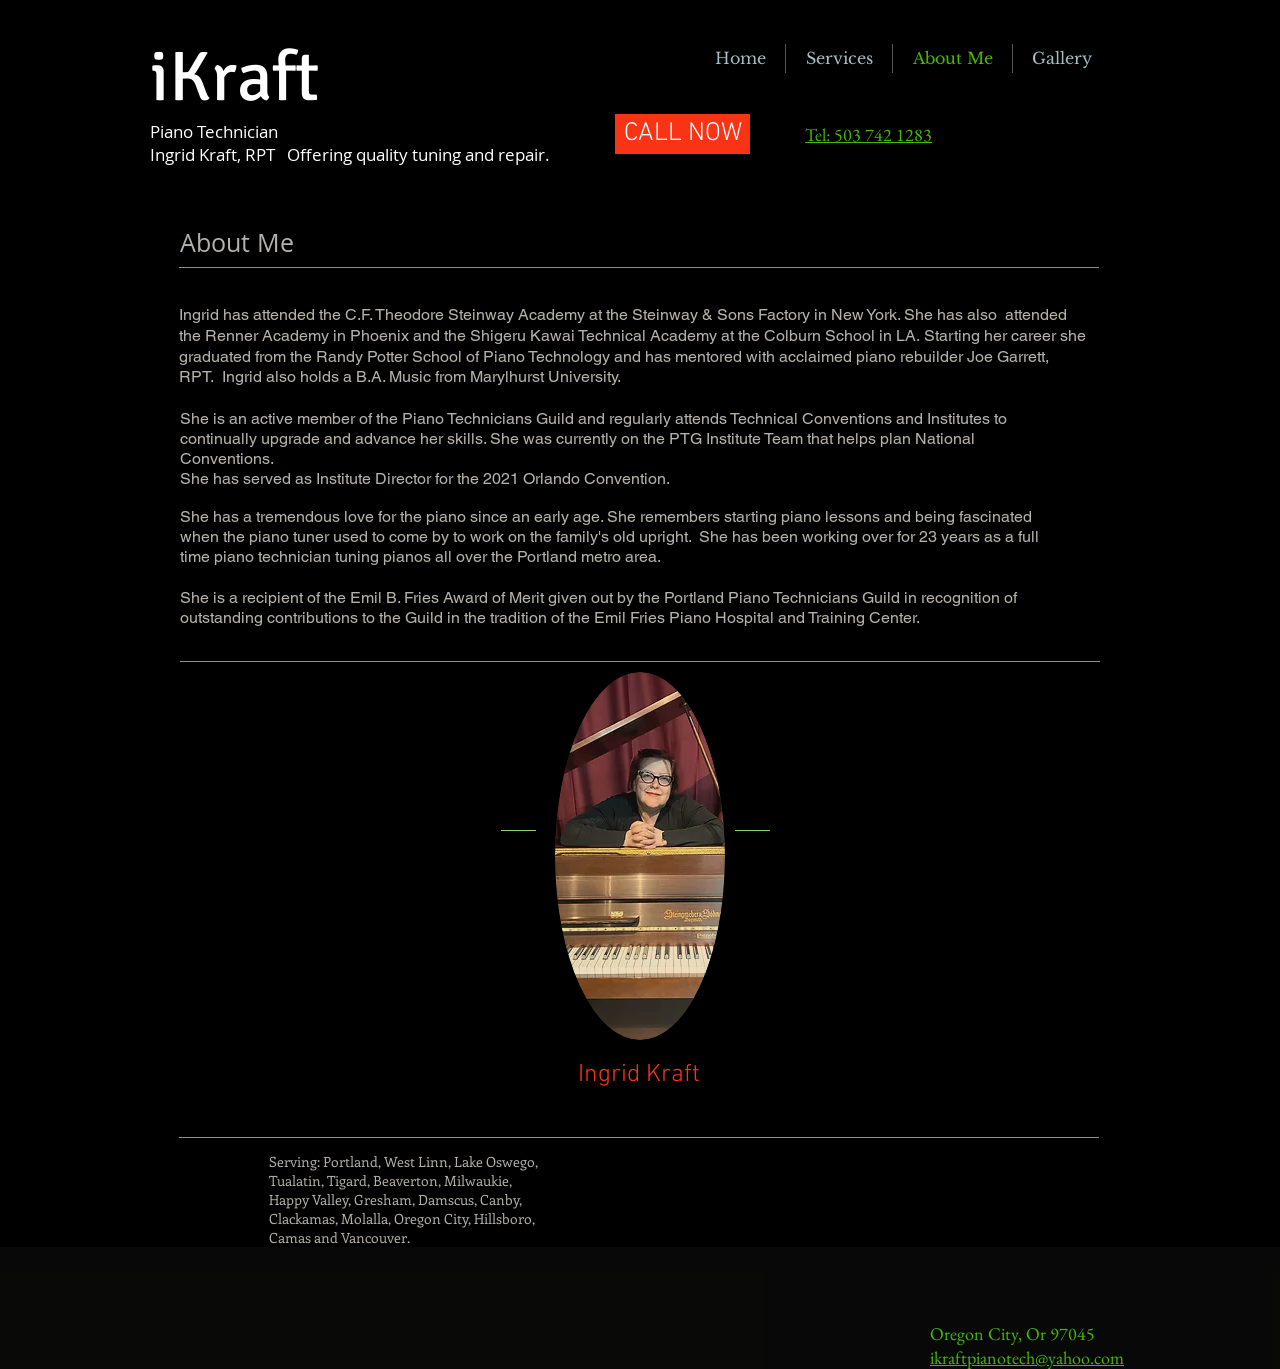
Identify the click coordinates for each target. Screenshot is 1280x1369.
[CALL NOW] (682, 134)
